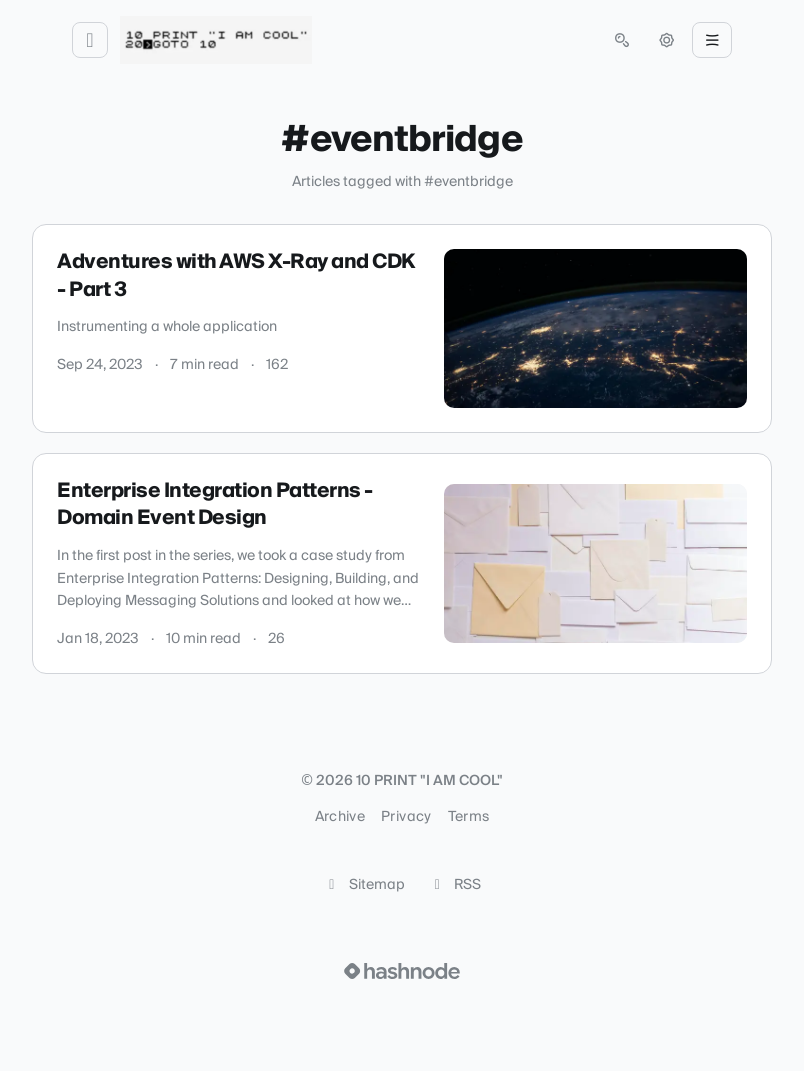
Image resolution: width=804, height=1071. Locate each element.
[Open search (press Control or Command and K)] (622, 40)
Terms (469, 817)
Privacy (406, 817)
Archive (340, 817)
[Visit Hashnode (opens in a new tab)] (402, 971)
